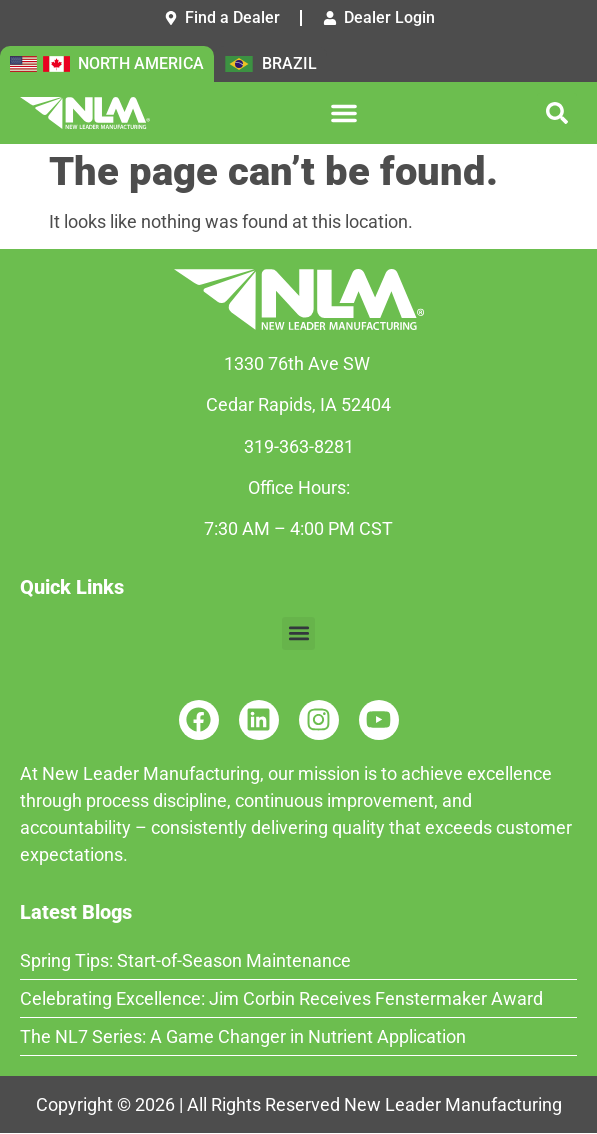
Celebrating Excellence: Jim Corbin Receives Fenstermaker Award (281, 998)
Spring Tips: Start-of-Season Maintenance (185, 960)
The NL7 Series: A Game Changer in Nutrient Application (243, 1036)
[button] (344, 113)
